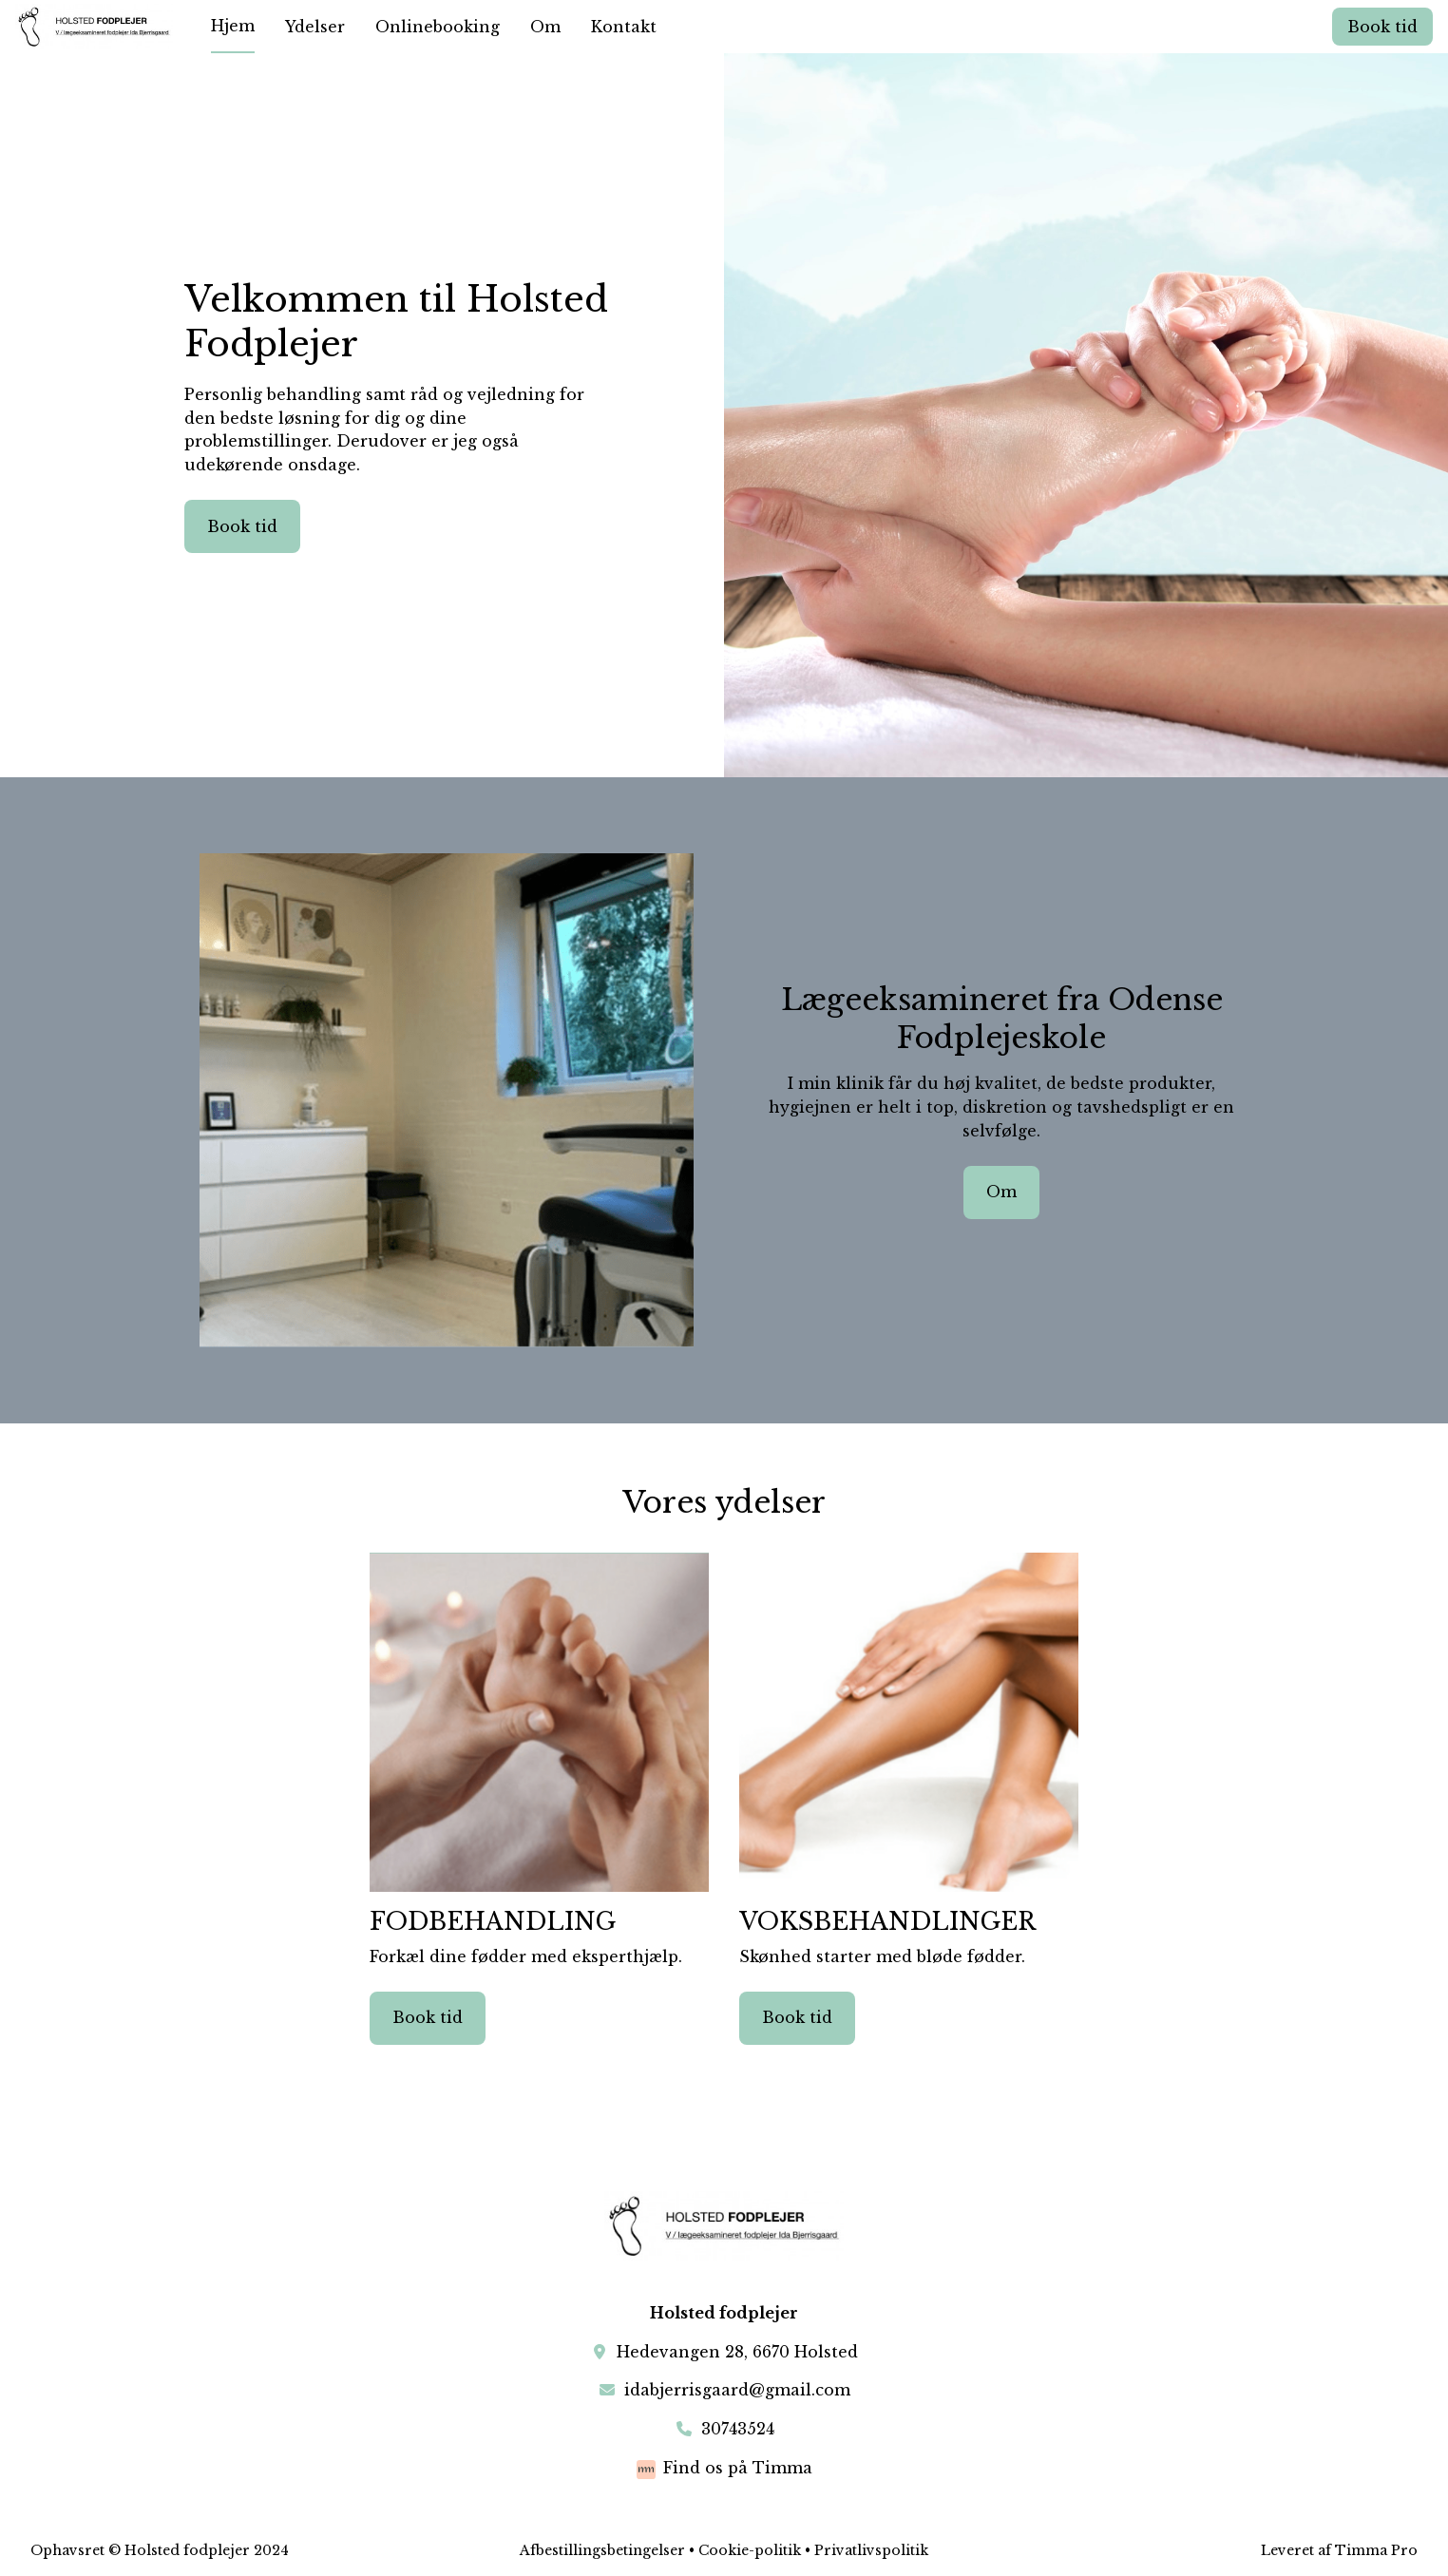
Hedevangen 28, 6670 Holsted (737, 2351)
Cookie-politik (749, 2550)
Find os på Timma (737, 2467)
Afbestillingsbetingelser (602, 2550)
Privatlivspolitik (871, 2550)
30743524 (737, 2428)
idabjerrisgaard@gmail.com (737, 2389)
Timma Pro (1376, 2550)
